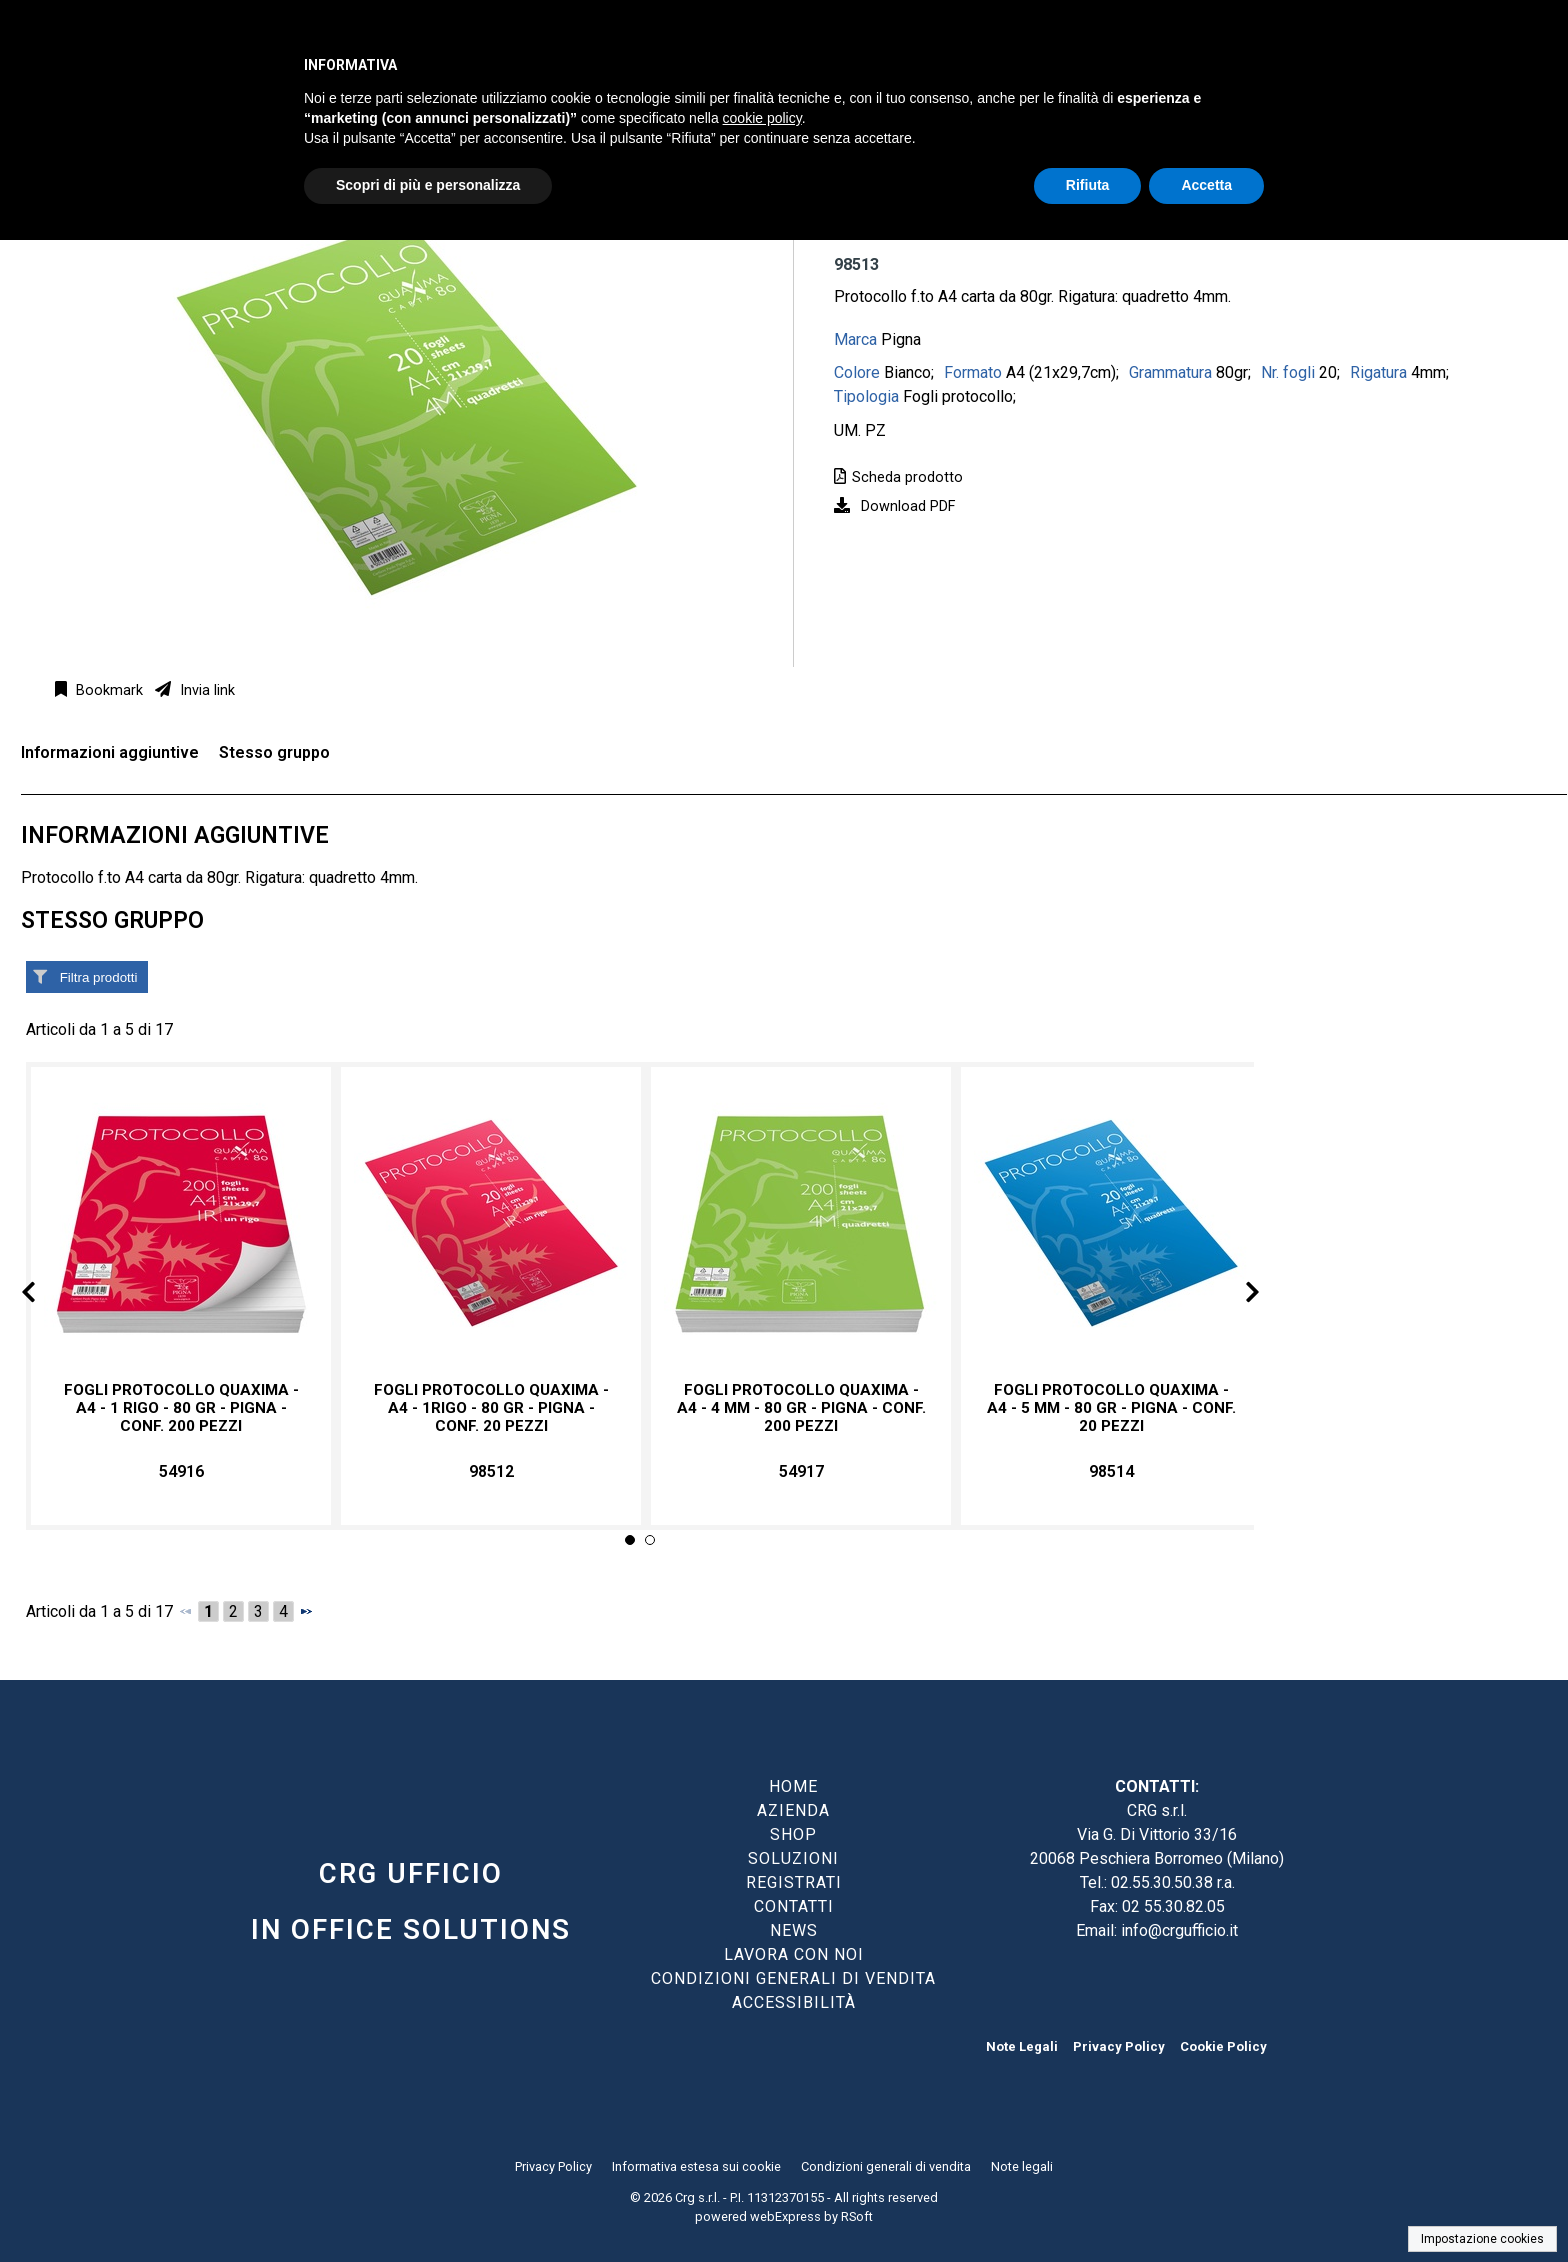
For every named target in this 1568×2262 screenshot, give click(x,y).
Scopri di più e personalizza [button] (428, 185)
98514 (1111, 1471)
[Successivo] (306, 1611)
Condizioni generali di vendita (886, 2166)
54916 (181, 1471)
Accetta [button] (1206, 185)
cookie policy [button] (762, 118)
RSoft (857, 2216)
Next (1236, 1295)
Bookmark (107, 690)
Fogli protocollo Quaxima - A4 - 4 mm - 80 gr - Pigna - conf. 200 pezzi (801, 1408)
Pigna (901, 339)
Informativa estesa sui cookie (696, 2166)
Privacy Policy (1119, 2046)
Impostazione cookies (1482, 2239)
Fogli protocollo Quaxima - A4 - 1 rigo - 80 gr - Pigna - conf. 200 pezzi (181, 1408)
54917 (801, 1471)
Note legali (1022, 2166)
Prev (44, 1295)
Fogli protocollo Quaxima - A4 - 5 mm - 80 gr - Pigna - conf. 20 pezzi (1111, 1408)
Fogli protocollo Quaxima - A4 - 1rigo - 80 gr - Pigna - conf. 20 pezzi (491, 1408)
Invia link (205, 690)
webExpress (785, 2216)
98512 (491, 1471)
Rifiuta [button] (1088, 185)
